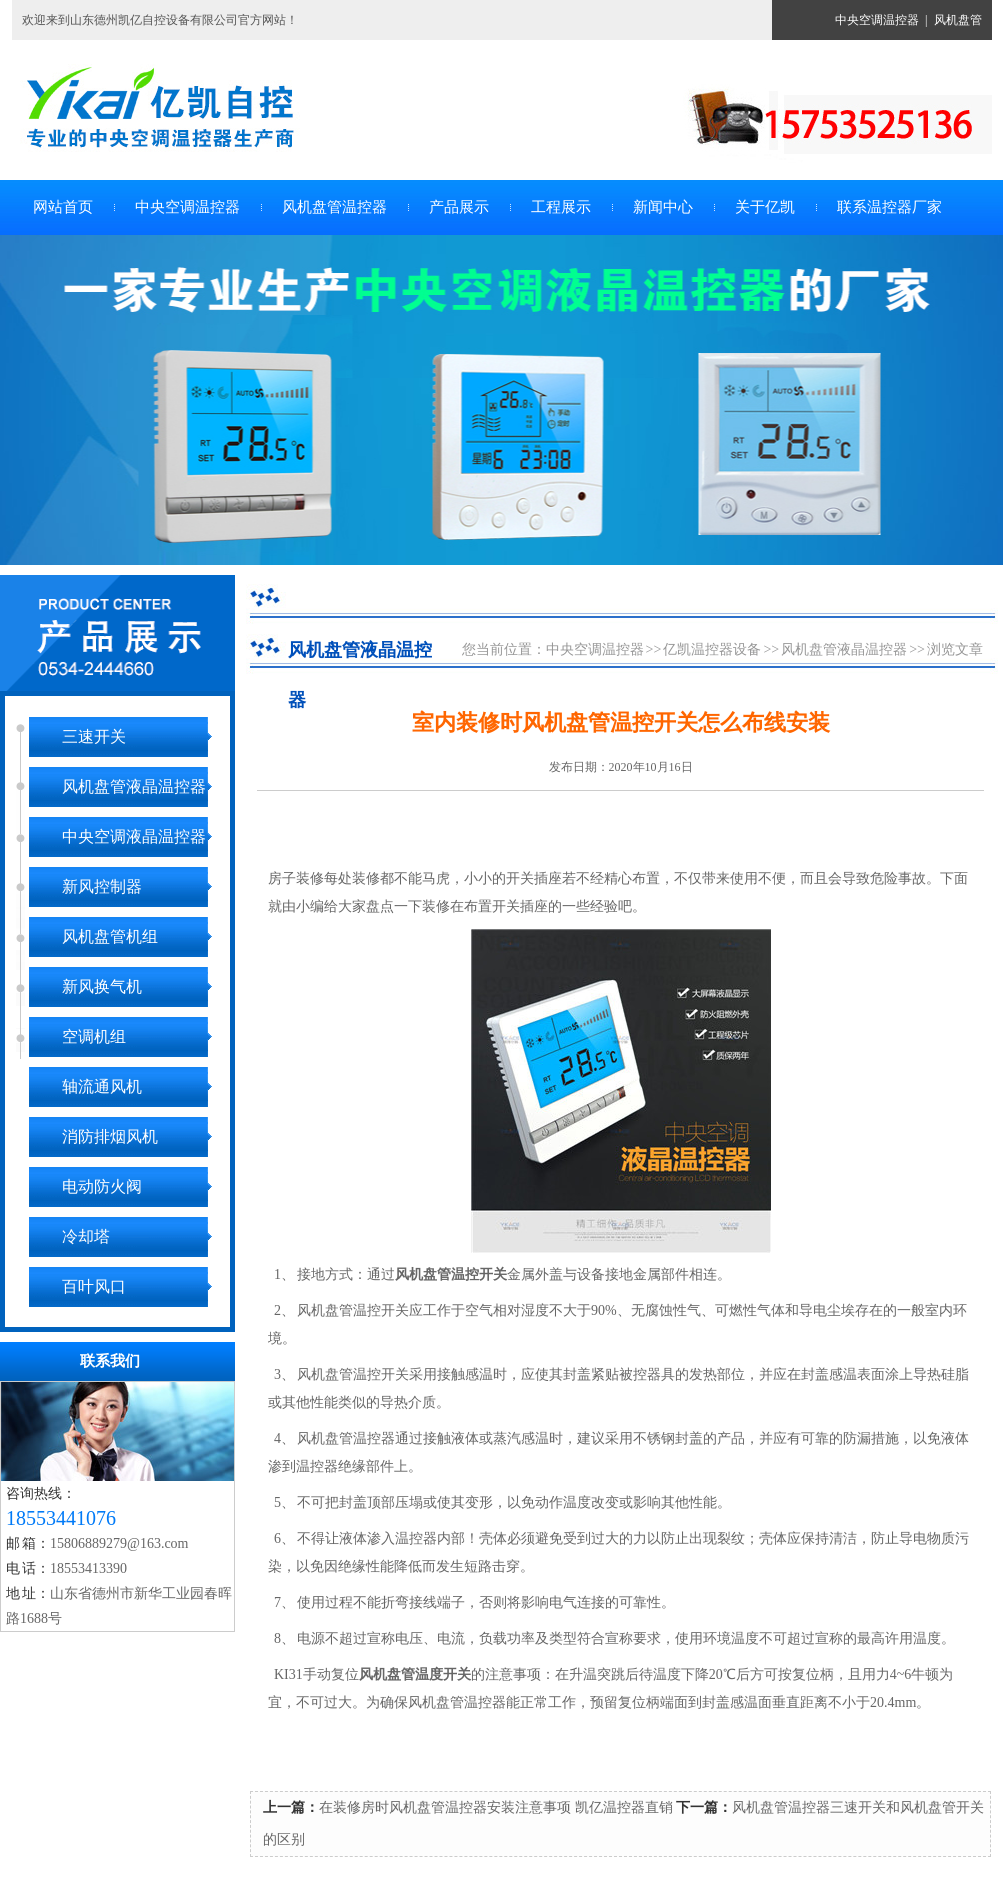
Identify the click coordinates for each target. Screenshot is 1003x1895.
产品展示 (459, 207)
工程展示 (561, 207)
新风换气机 (102, 986)
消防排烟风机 (110, 1136)
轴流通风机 (102, 1086)
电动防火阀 (102, 1186)
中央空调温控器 (877, 20)
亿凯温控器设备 (712, 649)
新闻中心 (663, 207)
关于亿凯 (765, 207)
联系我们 (110, 1361)
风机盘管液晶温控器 (134, 786)
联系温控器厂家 (889, 207)
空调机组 (94, 1036)
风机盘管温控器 (334, 207)
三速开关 (94, 736)
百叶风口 (94, 1286)
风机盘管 (958, 20)
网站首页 (63, 207)
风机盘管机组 (110, 936)
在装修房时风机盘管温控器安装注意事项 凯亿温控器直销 (496, 1807)
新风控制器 (102, 886)
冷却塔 (86, 1236)
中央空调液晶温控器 (134, 836)
